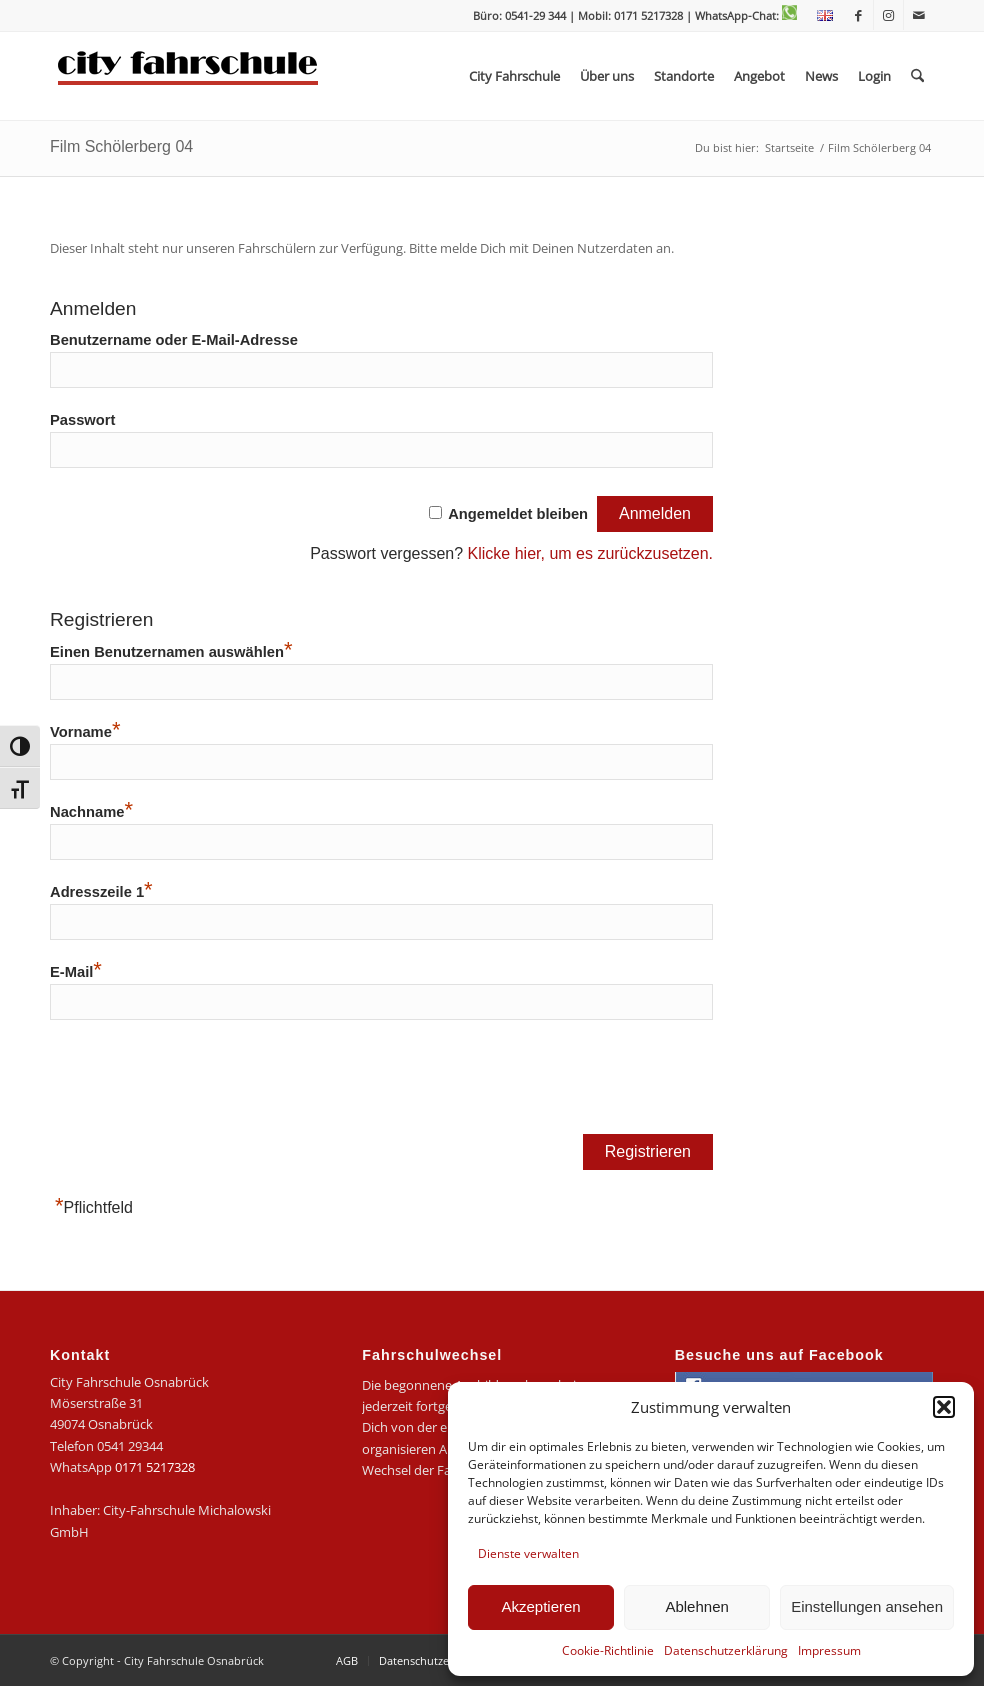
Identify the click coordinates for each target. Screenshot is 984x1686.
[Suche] (917, 76)
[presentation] (202, 1084)
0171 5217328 (155, 1467)
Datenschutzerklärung (726, 1650)
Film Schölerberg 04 (121, 146)
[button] (944, 1407)
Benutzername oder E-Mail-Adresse (174, 340)
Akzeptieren (540, 1606)
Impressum (829, 1650)
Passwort (82, 420)
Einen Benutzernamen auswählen (171, 652)
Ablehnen (696, 1606)
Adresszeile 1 (101, 892)
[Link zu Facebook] (858, 15)
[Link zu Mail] (919, 15)
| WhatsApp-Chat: (741, 15)
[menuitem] (820, 16)
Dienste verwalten (528, 1553)
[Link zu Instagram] (888, 15)
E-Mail (76, 972)
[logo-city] (188, 76)
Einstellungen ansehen (867, 1606)
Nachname (91, 812)
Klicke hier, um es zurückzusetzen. (590, 553)
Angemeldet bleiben (518, 514)
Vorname (85, 732)
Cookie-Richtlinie (608, 1650)
